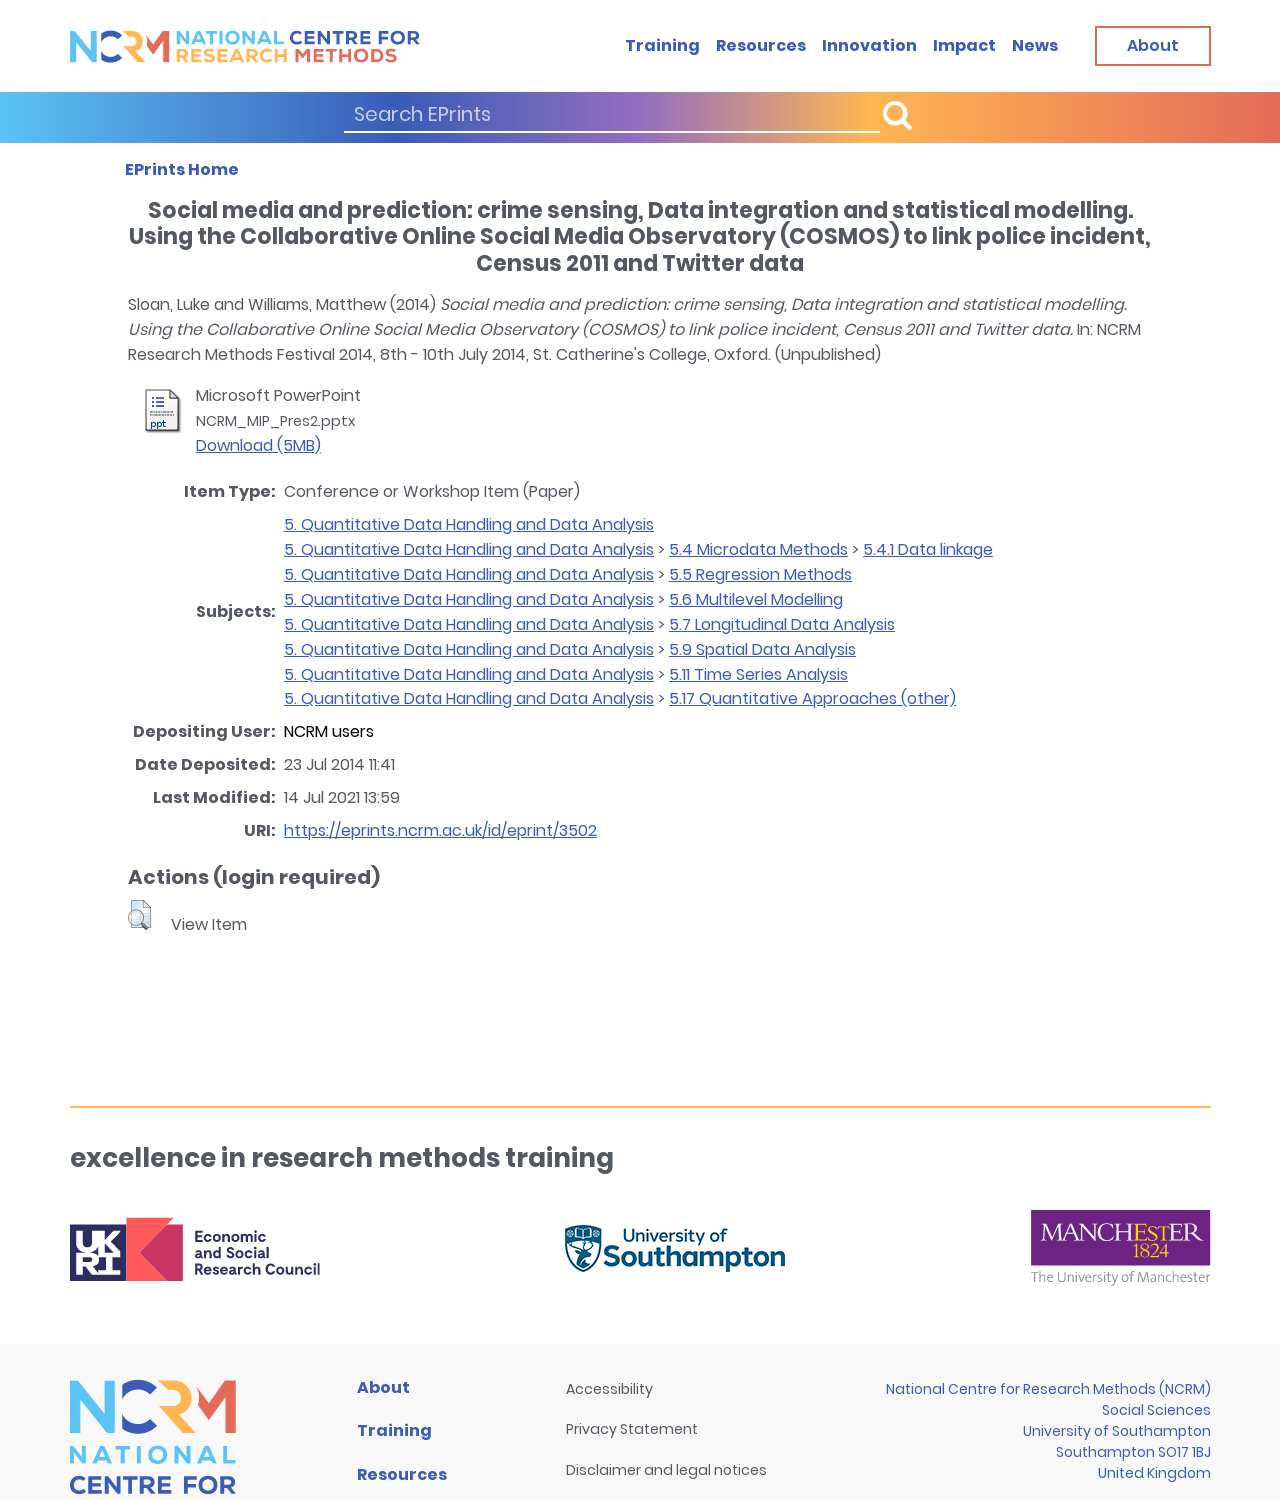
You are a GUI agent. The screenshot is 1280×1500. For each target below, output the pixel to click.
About (383, 1387)
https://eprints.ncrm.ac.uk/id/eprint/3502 (440, 830)
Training (662, 45)
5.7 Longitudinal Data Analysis (782, 624)
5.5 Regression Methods (760, 574)
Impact (964, 45)
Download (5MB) (258, 445)
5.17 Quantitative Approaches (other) (812, 698)
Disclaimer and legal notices (666, 1470)
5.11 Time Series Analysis (758, 674)
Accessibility (609, 1389)
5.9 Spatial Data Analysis (762, 649)
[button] (139, 915)
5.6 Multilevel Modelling (756, 599)
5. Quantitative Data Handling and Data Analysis (469, 524)
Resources (761, 45)
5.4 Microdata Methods (758, 549)
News (1035, 45)
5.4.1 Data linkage (928, 549)
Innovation (869, 45)
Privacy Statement (632, 1429)
